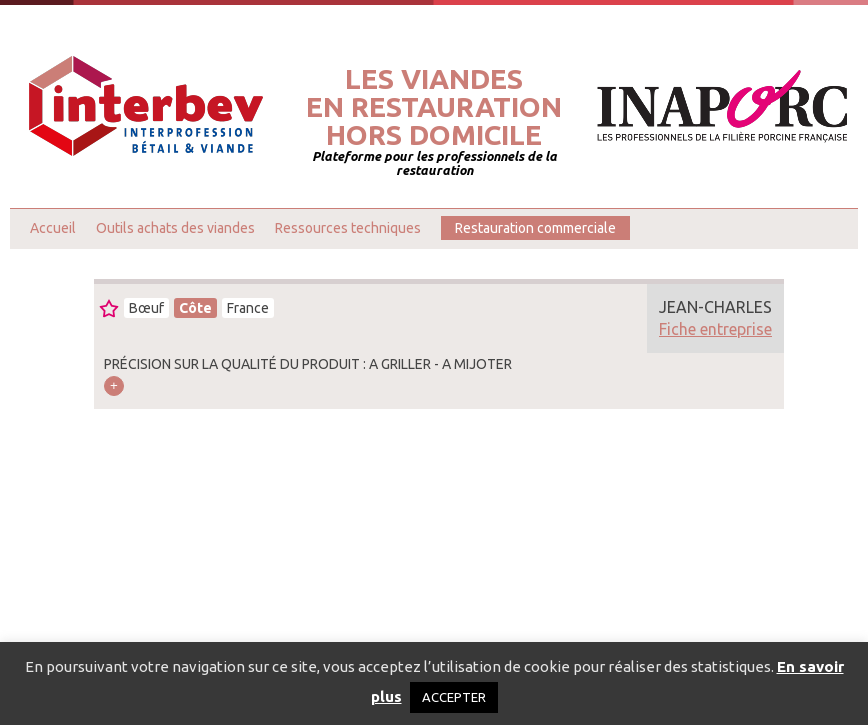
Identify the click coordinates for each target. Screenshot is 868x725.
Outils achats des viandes (175, 228)
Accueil (53, 228)
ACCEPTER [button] (454, 697)
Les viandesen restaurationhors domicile (434, 107)
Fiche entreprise (715, 329)
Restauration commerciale (535, 228)
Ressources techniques (348, 228)
